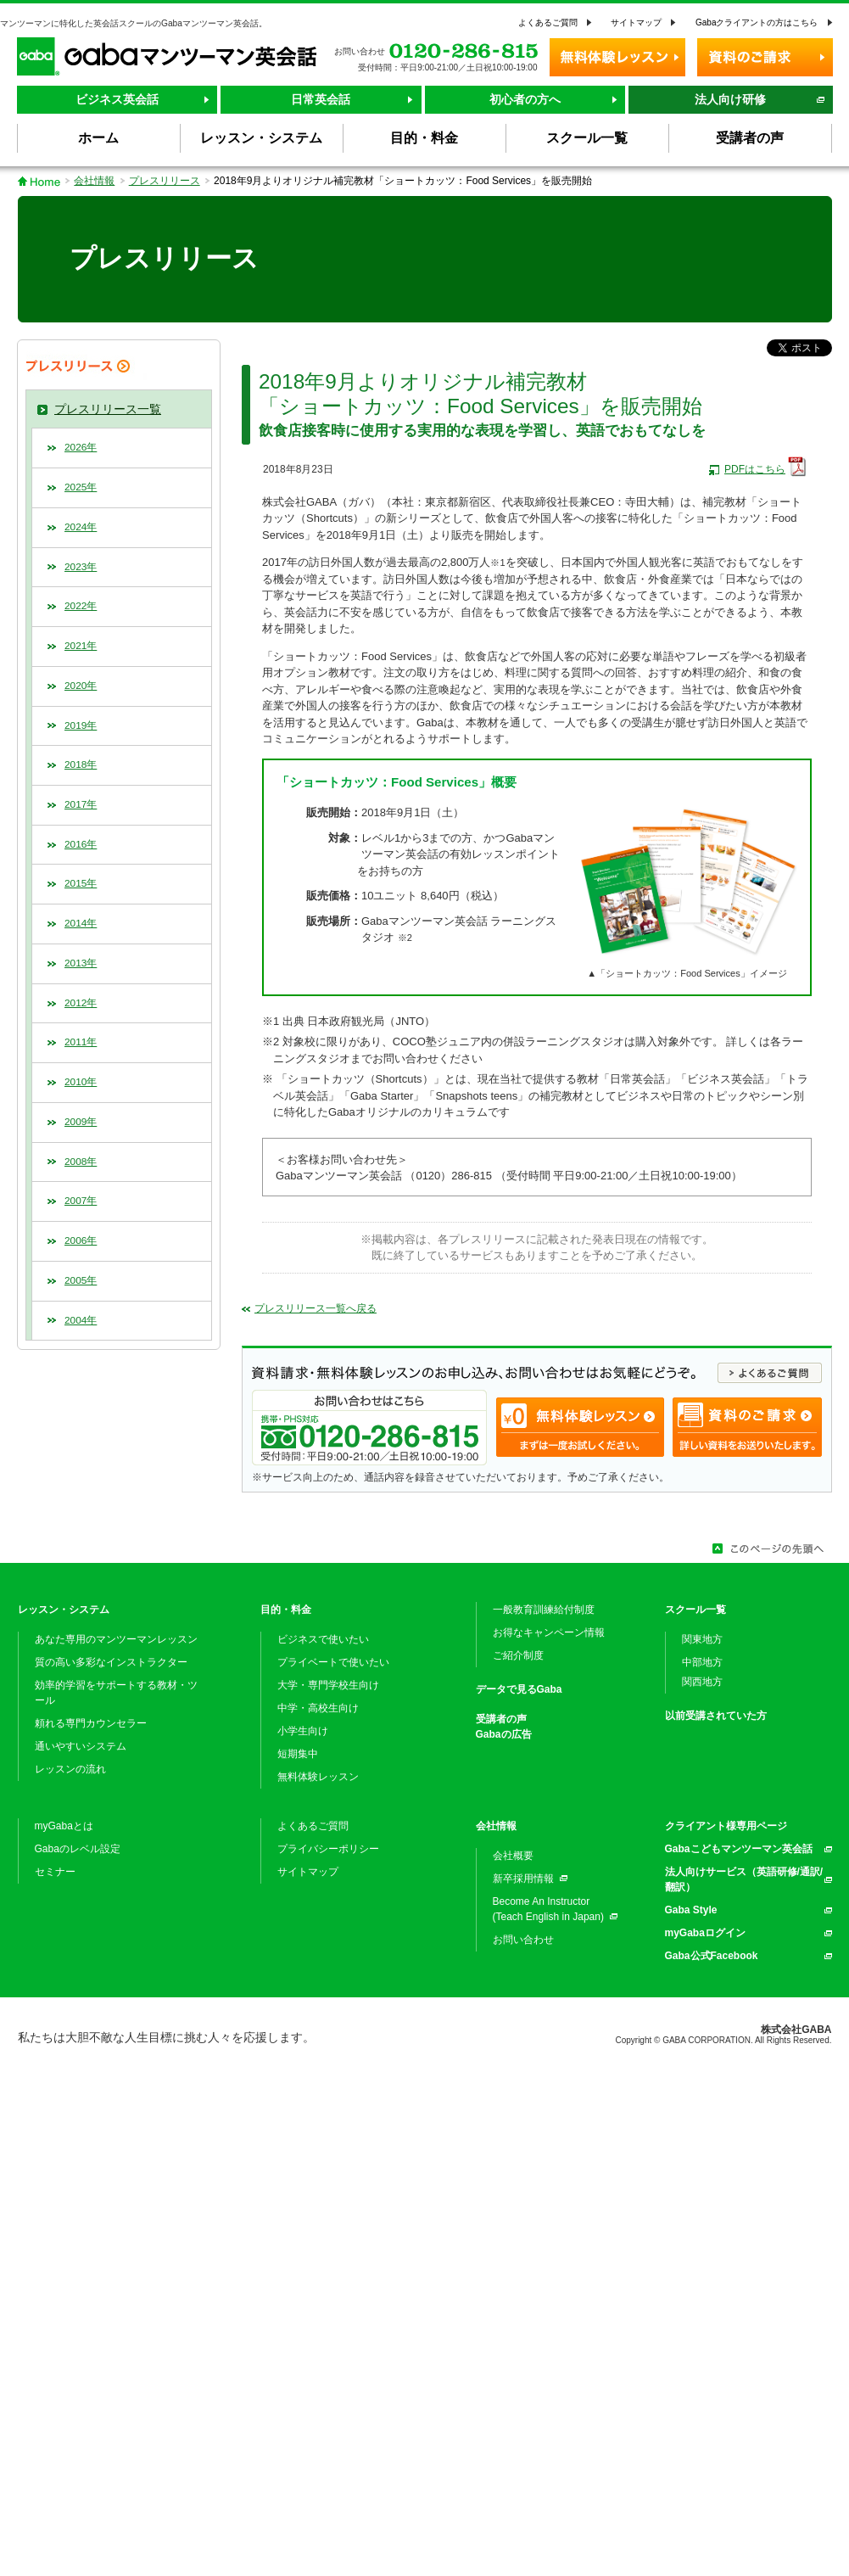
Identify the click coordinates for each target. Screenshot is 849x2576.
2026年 (80, 447)
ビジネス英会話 (117, 99)
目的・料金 (285, 1610)
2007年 (80, 1201)
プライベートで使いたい (333, 1662)
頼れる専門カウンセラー (91, 1723)
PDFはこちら (754, 469)
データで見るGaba (519, 1689)
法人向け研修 (730, 99)
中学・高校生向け (318, 1708)
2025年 (80, 487)
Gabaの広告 (504, 1734)
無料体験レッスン (318, 1777)
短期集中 (297, 1754)
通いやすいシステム (80, 1746)
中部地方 (702, 1662)
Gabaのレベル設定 (77, 1849)
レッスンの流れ (70, 1769)
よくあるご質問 (548, 22)
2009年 (80, 1122)
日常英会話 (320, 99)
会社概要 (513, 1856)
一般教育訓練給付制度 (544, 1610)
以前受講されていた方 (716, 1716)
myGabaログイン (705, 1933)
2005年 (80, 1280)
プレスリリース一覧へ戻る (315, 1308)
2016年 (80, 844)
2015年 (80, 883)
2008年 (80, 1162)
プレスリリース (164, 181)
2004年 (80, 1320)
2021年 (80, 646)
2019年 (80, 725)
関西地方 (702, 1682)
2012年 (80, 1003)
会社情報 (94, 181)
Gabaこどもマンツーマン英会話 (739, 1849)
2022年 (80, 606)
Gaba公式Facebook (711, 1956)
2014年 (80, 923)
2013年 (80, 963)
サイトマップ (636, 22)
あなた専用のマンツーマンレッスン (116, 1639)
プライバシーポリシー (328, 1849)
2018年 (80, 764)
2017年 (80, 804)
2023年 (80, 567)
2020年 (80, 686)
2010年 (80, 1082)
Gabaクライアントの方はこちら (756, 22)
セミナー (55, 1872)
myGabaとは (64, 1826)
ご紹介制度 (518, 1655)
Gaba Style (691, 1910)
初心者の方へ (525, 99)
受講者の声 (501, 1719)
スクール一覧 (695, 1610)
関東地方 (702, 1639)
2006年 (80, 1240)
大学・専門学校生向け (328, 1685)
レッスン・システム (63, 1610)
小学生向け (302, 1731)
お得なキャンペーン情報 (549, 1632)
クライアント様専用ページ (726, 1826)
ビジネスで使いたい (323, 1639)
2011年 (80, 1042)
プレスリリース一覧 (107, 409)
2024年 (80, 527)
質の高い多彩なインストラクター (111, 1662)
